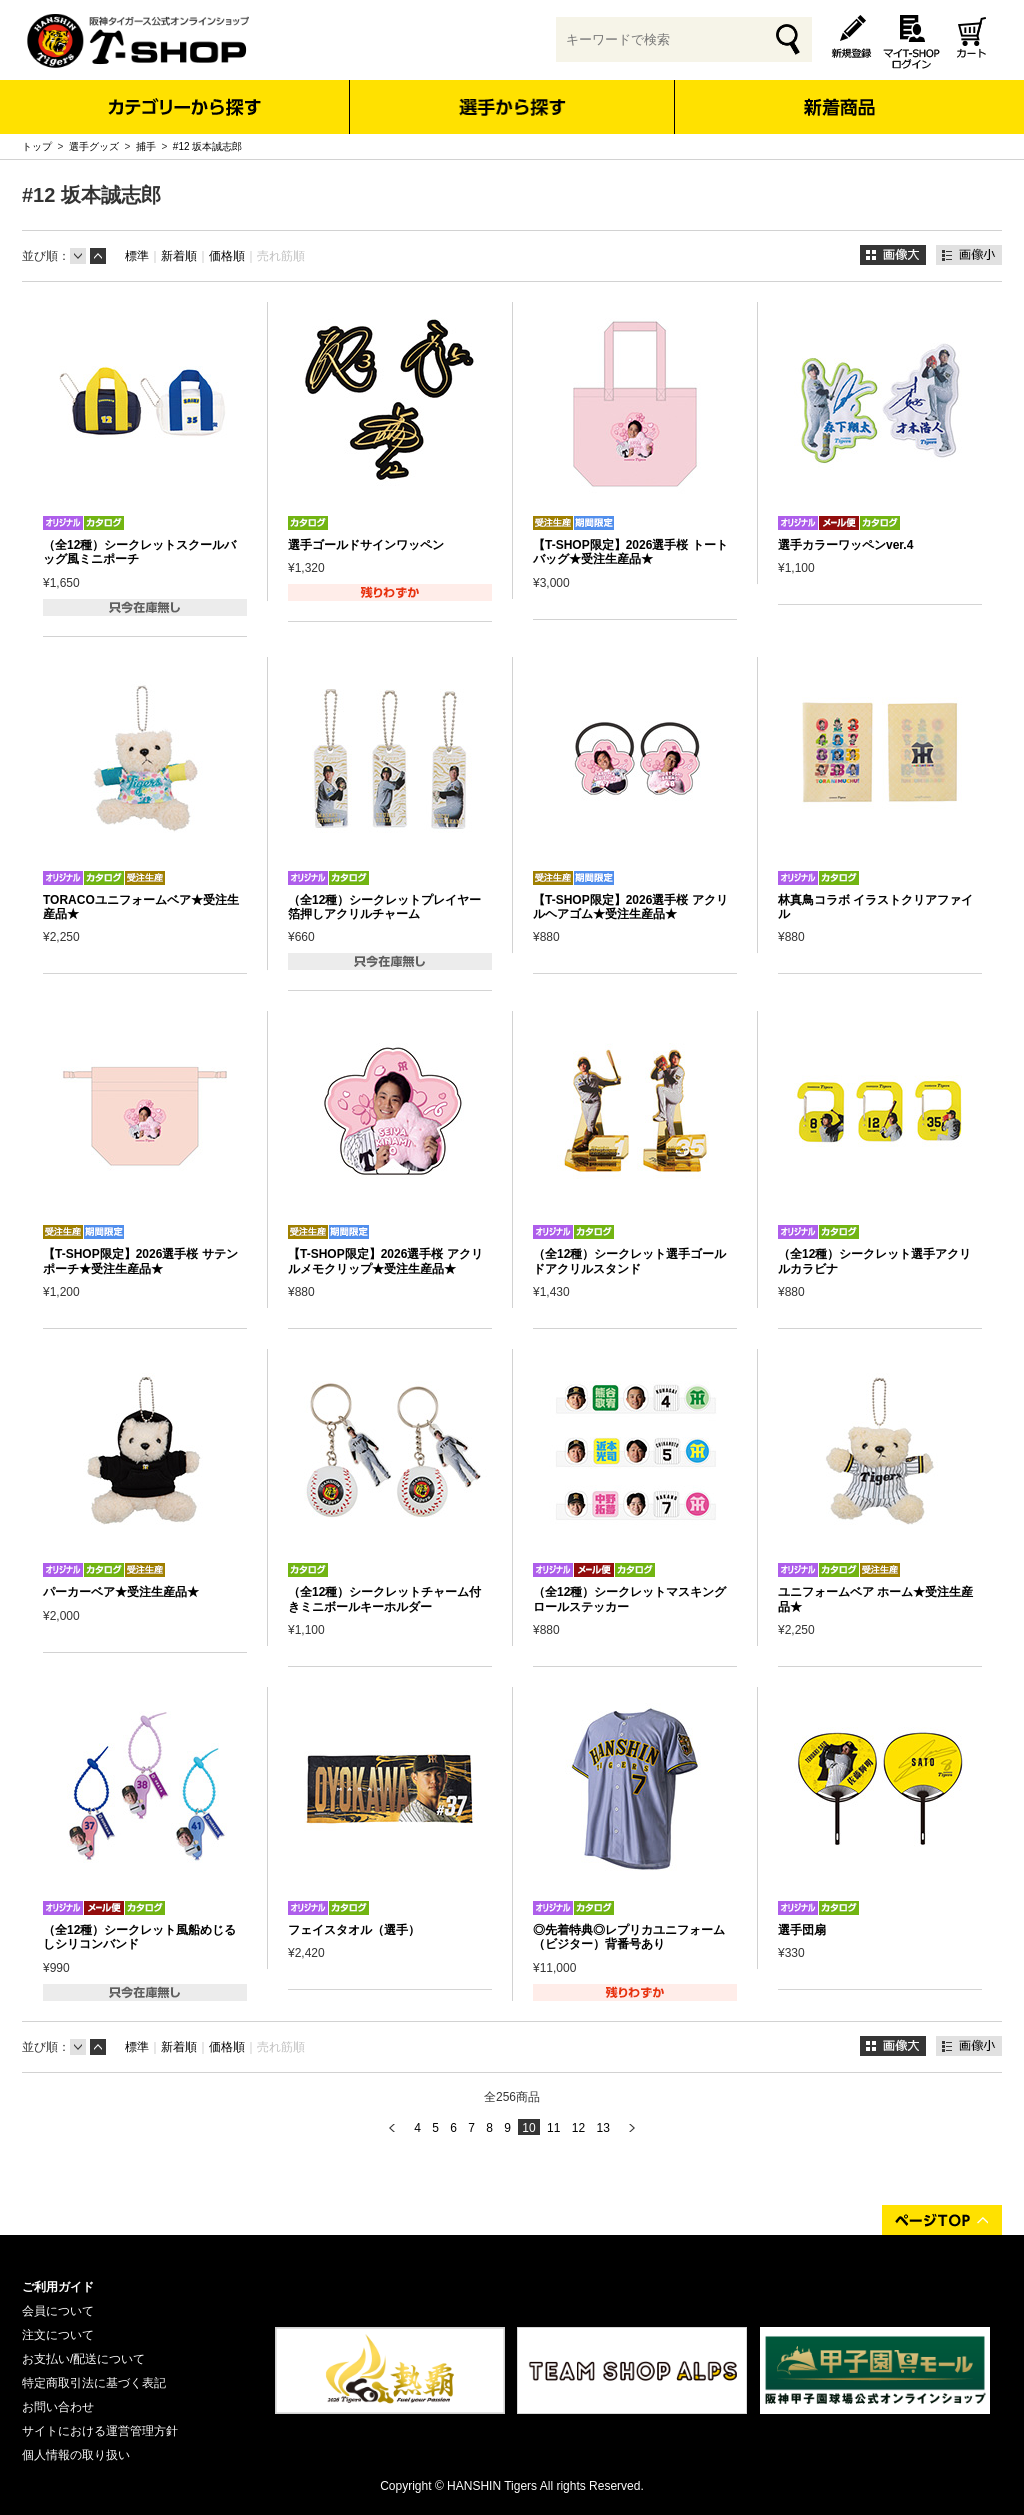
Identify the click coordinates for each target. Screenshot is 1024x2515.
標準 (137, 256)
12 (578, 2128)
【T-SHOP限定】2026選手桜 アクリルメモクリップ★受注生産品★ (385, 1261)
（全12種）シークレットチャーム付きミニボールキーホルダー (384, 1599)
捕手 (146, 146)
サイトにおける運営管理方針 (100, 2431)
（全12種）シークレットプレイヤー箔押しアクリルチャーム (384, 907)
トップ (37, 146)
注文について (58, 2335)
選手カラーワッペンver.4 (845, 545)
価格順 (227, 256)
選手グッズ (94, 146)
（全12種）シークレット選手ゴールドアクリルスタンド (629, 1261)
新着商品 (838, 93)
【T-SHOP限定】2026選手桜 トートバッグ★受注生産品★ (630, 552)
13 (602, 2128)
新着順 (179, 256)
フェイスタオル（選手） (354, 1930)
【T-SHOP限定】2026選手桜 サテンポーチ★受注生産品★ (140, 1261)
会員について (58, 2311)
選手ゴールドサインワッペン (366, 545)
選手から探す (512, 107)
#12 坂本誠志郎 (207, 146)
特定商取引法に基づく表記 (94, 2383)
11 (553, 2128)
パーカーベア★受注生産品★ (121, 1592)
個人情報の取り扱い (76, 2455)
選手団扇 (802, 1930)
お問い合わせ (58, 2407)
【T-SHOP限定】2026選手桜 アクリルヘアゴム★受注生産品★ (630, 907)
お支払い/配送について (83, 2359)
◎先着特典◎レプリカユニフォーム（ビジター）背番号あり (629, 1937)
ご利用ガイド (58, 2287)
